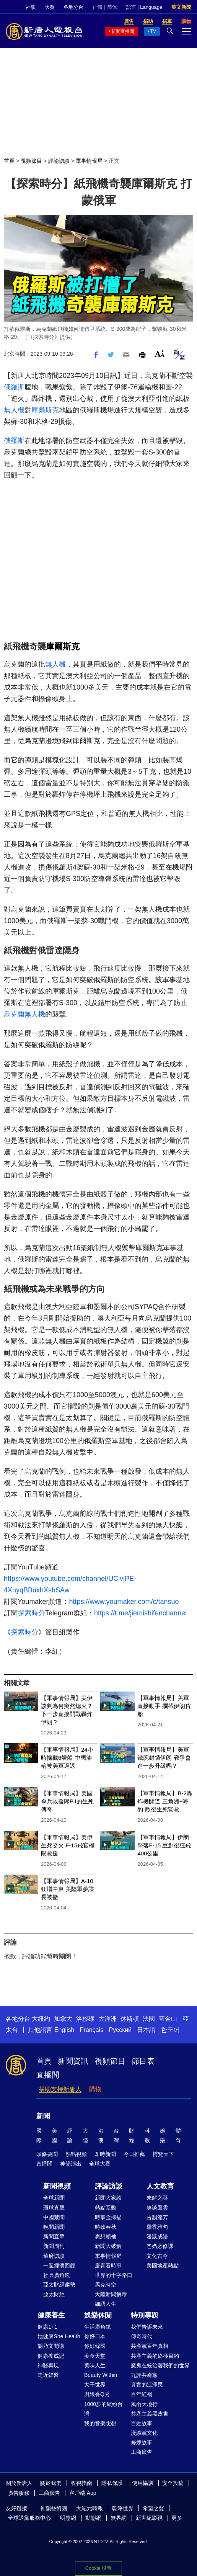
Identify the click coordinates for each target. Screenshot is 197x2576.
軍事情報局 (89, 161)
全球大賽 (100, 2164)
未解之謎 (157, 2198)
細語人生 (105, 2304)
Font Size (159, 353)
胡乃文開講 (50, 2346)
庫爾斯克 (45, 410)
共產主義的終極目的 (155, 2356)
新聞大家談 (108, 2198)
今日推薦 (134, 2154)
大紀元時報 (89, 2508)
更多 (176, 2518)
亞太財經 (54, 2294)
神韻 (31, 7)
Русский (120, 2030)
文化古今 (157, 2256)
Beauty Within (100, 2375)
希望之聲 (153, 2508)
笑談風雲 (157, 2208)
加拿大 (63, 2018)
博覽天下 (163, 2154)
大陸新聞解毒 (111, 2294)
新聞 (43, 2116)
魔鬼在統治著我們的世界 (160, 2365)
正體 (98, 7)
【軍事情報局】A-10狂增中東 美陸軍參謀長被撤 (67, 1889)
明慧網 (68, 2518)
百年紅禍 (141, 2394)
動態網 (93, 2518)
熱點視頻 (76, 2154)
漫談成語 (157, 2236)
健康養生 (51, 2315)
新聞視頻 (57, 2186)
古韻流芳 (157, 2217)
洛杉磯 (85, 2018)
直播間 (47, 2075)
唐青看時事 (108, 2265)
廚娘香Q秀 (97, 2394)
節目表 (143, 2061)
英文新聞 (181, 7)
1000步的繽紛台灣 (103, 2409)
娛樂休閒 (98, 2315)
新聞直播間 (122, 31)
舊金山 (168, 2018)
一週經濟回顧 (59, 2265)
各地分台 (73, 7)
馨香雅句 (157, 2227)
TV (153, 31)
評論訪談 (59, 161)
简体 (112, 7)
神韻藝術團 (53, 2508)
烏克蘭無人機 (24, 1014)
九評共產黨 (144, 2375)
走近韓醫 (48, 2375)
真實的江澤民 (147, 2384)
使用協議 (142, 2483)
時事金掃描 (108, 2217)
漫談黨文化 (144, 2433)
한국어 (170, 2030)
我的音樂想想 (100, 2423)
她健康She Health (58, 2336)
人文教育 (160, 2186)
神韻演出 (70, 2164)
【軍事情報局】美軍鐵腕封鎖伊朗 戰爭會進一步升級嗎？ (163, 1757)
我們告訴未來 (147, 2327)
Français (91, 2030)
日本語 (146, 2030)
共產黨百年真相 (149, 2346)
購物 (95, 2089)
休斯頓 (129, 2018)
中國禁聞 (54, 2217)
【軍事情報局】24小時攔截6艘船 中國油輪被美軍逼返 (67, 1757)
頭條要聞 (47, 2154)
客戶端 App (82, 2493)
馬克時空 (105, 2285)
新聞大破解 (108, 2246)
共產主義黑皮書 (149, 2414)
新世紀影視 (149, 2518)
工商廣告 (141, 2452)
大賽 (50, 7)
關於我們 (51, 2483)
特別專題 (144, 2315)
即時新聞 (105, 2154)
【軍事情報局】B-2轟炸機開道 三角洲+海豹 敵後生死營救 (164, 1801)
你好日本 (95, 2336)
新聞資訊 (73, 2061)
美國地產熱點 (163, 2265)
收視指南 (81, 2483)
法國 (149, 2018)
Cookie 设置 (98, 2568)
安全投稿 (173, 2483)
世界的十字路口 (113, 2275)
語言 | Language (144, 7)
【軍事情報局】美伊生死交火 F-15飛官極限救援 (67, 1845)
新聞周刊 (54, 2246)
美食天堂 (95, 2356)
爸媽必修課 (160, 2246)
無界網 (119, 2518)
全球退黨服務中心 (29, 2518)
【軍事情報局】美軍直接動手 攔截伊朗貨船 (163, 1706)
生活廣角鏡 (97, 2327)
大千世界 (95, 2384)
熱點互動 (105, 2208)
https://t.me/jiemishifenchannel (140, 1613)
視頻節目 (31, 161)
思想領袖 (105, 2236)
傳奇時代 (141, 2336)
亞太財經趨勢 (59, 2285)
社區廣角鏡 (56, 2275)
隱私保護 (112, 2483)
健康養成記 (50, 2356)
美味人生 (95, 2365)
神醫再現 (48, 2365)
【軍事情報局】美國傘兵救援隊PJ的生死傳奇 (67, 1801)
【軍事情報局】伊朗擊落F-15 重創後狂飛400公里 (164, 1845)
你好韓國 (95, 2346)
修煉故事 (141, 2442)
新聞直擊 (54, 2236)
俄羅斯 (14, 387)
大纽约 (41, 2018)
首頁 (9, 161)
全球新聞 (54, 2198)
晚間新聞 (54, 2227)
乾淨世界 (123, 2508)
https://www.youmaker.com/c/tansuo (124, 1601)
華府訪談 (54, 2256)
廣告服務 (18, 2493)
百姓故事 (141, 2423)
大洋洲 (107, 2018)
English (64, 2030)
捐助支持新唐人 (60, 2089)
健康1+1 (47, 2327)
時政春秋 (105, 2227)
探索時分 (31, 1613)
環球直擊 (54, 2208)
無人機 (14, 410)
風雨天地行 (144, 2404)
